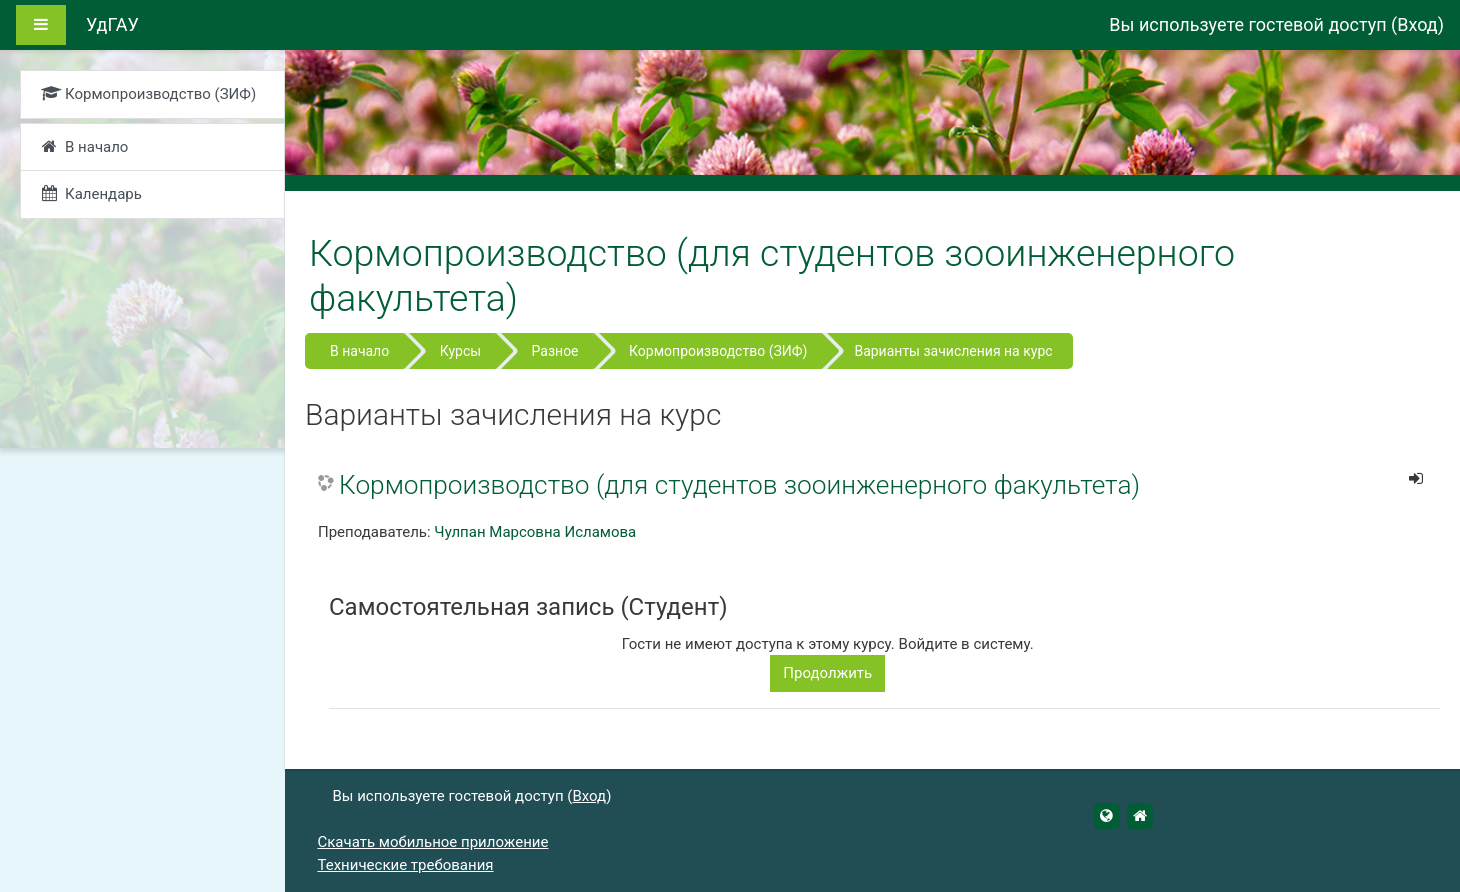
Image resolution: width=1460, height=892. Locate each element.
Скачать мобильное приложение (433, 842)
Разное (555, 351)
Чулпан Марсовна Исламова (535, 532)
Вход (1417, 24)
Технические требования (406, 865)
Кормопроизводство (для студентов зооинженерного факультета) (739, 485)
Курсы (460, 351)
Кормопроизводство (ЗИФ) (718, 351)
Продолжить (827, 673)
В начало (359, 351)
